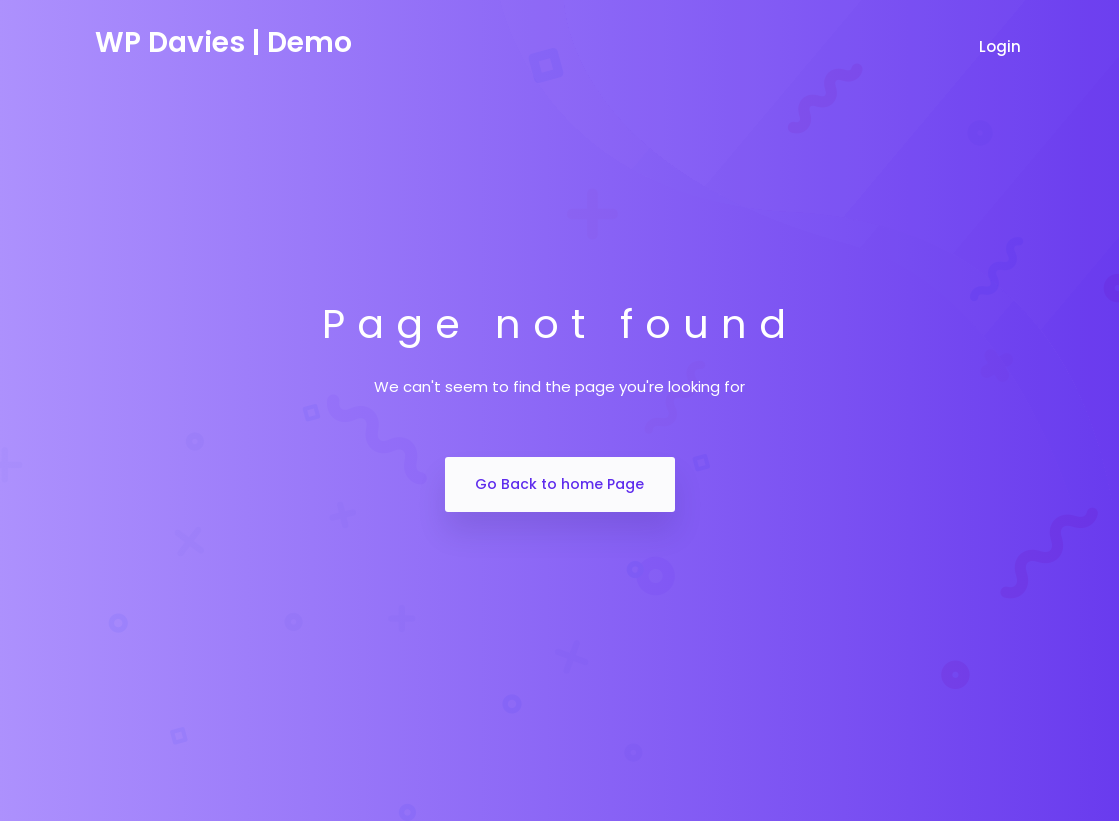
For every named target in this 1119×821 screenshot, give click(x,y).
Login (1002, 46)
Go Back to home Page (559, 484)
